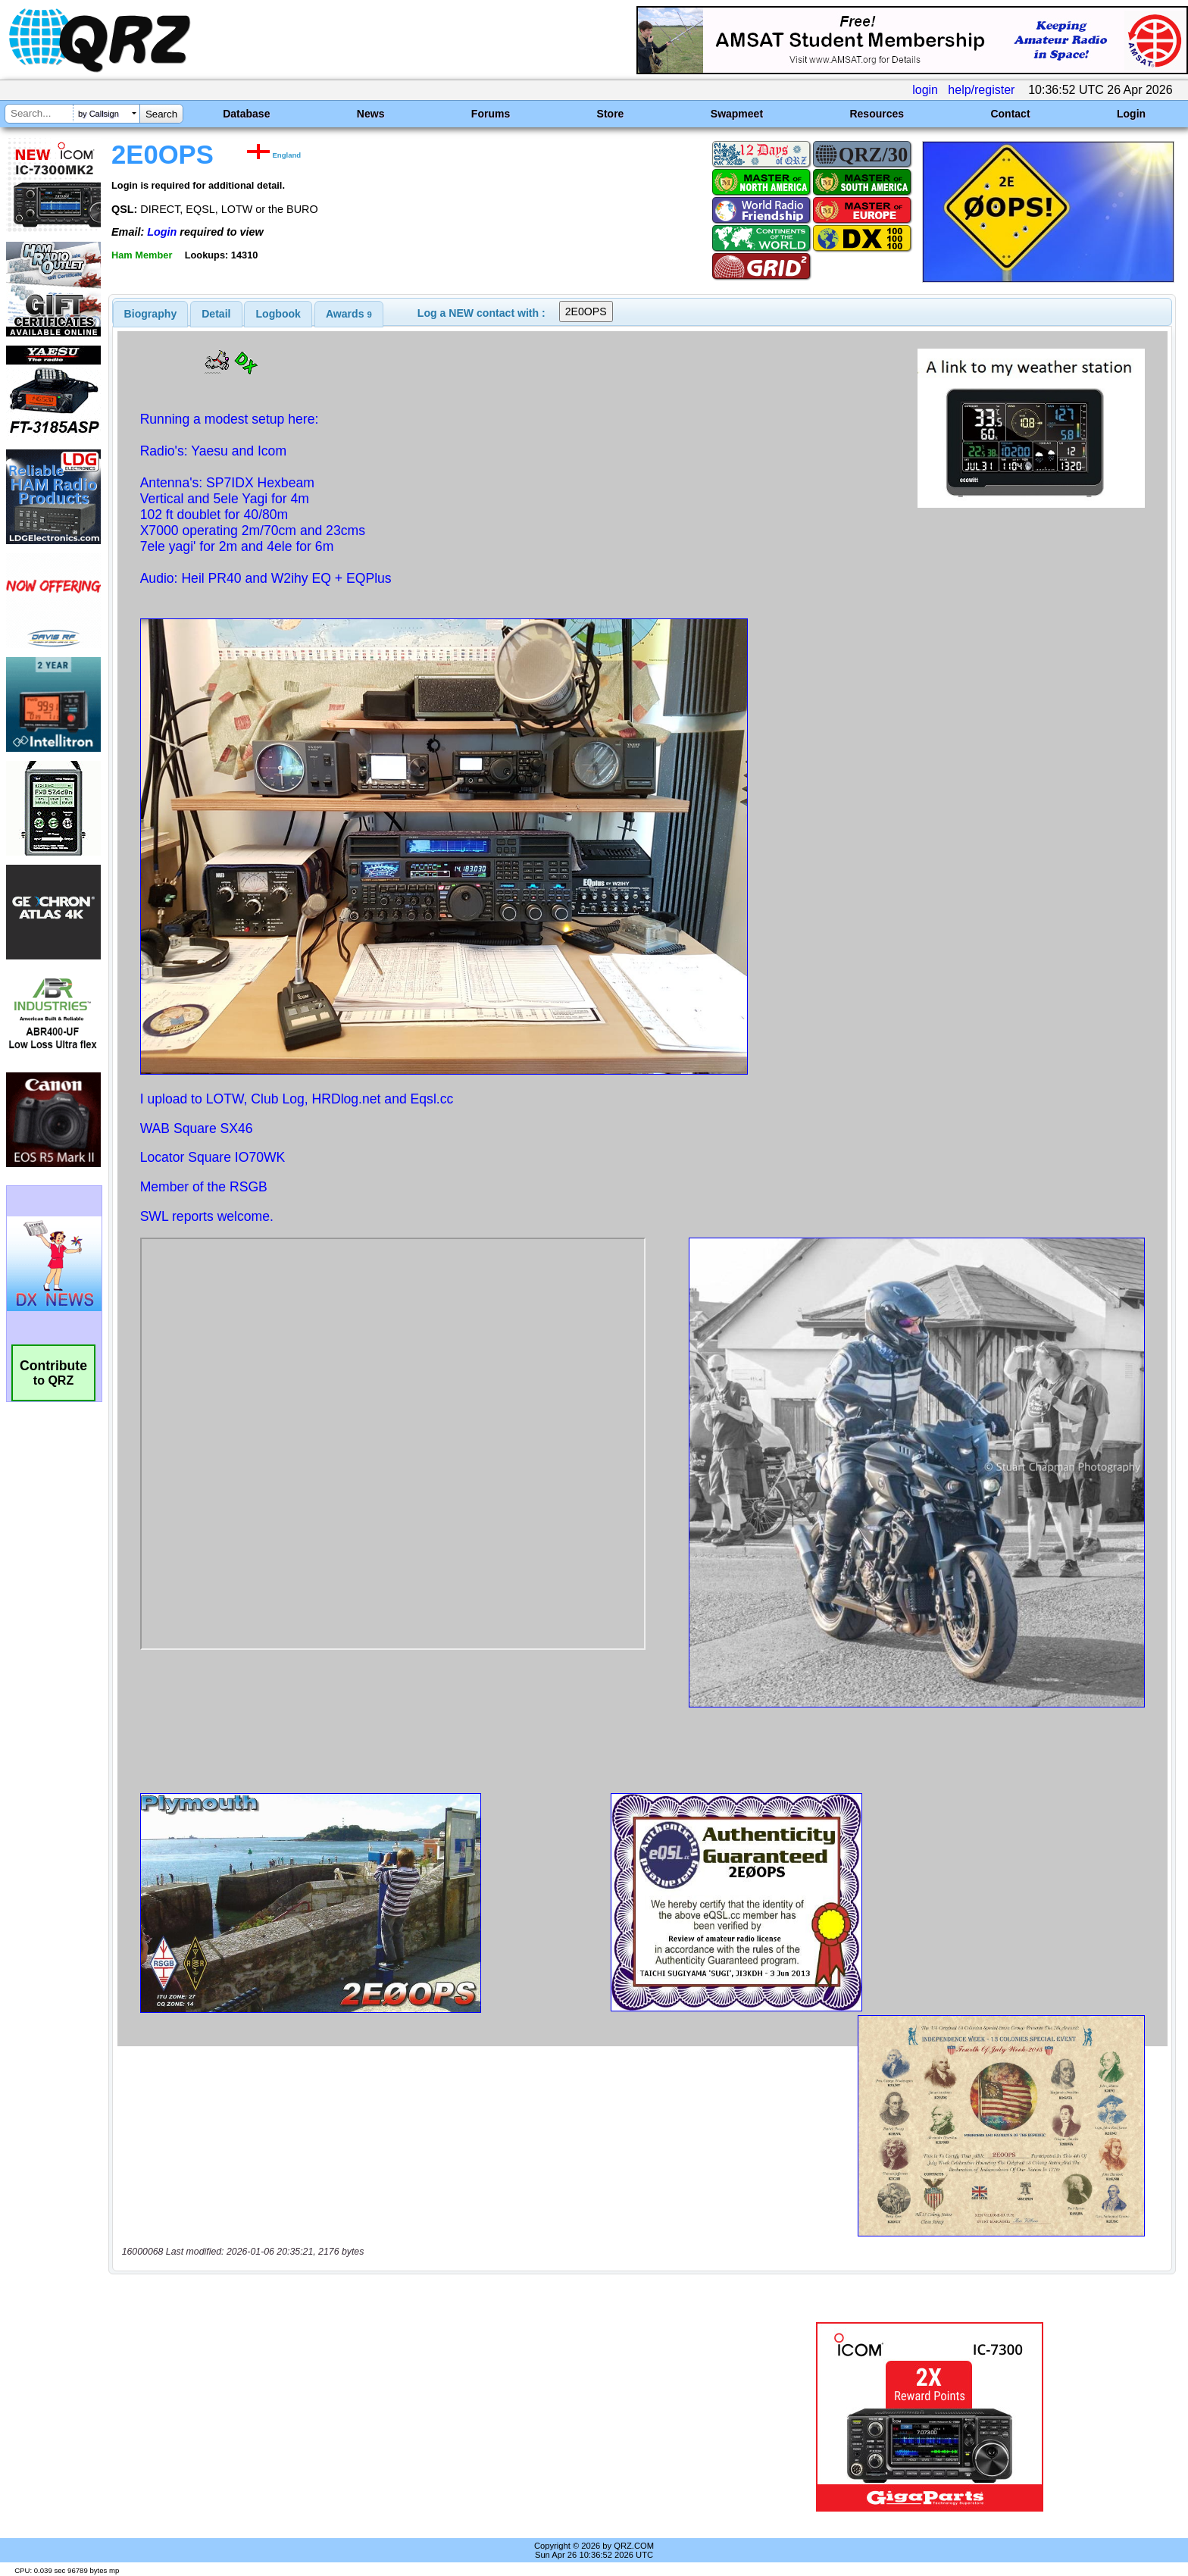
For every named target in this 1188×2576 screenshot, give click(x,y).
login (925, 89)
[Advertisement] (408, 2417)
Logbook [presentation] (278, 314)
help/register (981, 89)
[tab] (151, 314)
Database (246, 114)
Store (610, 114)
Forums (490, 114)
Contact (1010, 114)
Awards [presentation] (349, 314)
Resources (876, 114)
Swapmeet (737, 114)
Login (1131, 114)
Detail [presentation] (216, 314)
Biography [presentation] (150, 314)
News (371, 114)
